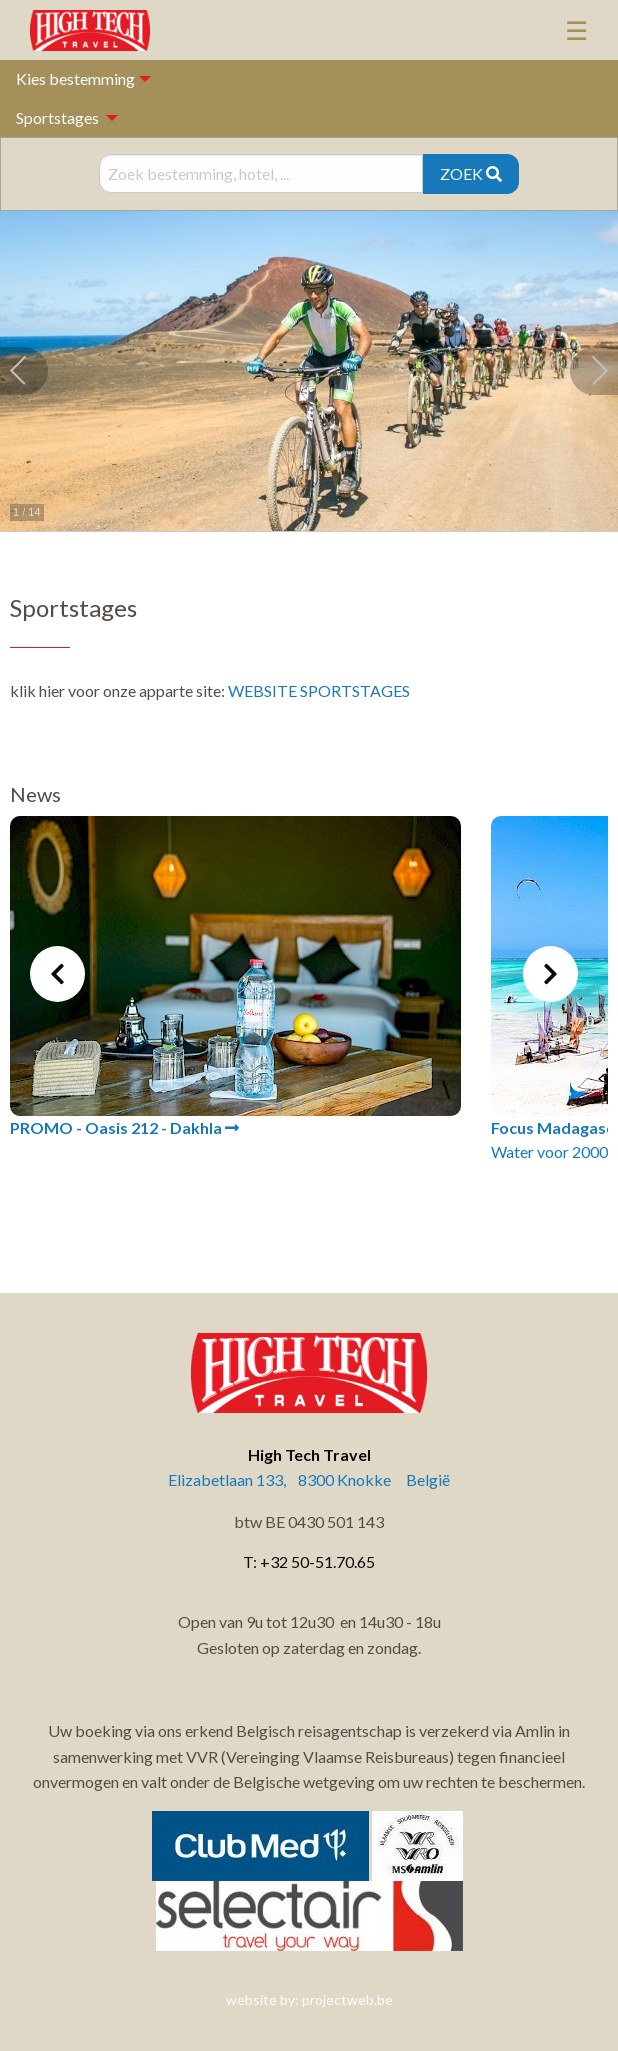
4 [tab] (339, 1211)
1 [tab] (249, 1211)
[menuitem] (61, 117)
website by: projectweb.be (309, 1999)
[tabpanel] (235, 978)
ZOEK (471, 173)
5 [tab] (369, 1211)
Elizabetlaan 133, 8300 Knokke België (309, 1479)
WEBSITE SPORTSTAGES (319, 690)
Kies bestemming (75, 78)
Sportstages (57, 117)
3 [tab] (309, 1211)
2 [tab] (279, 1211)
